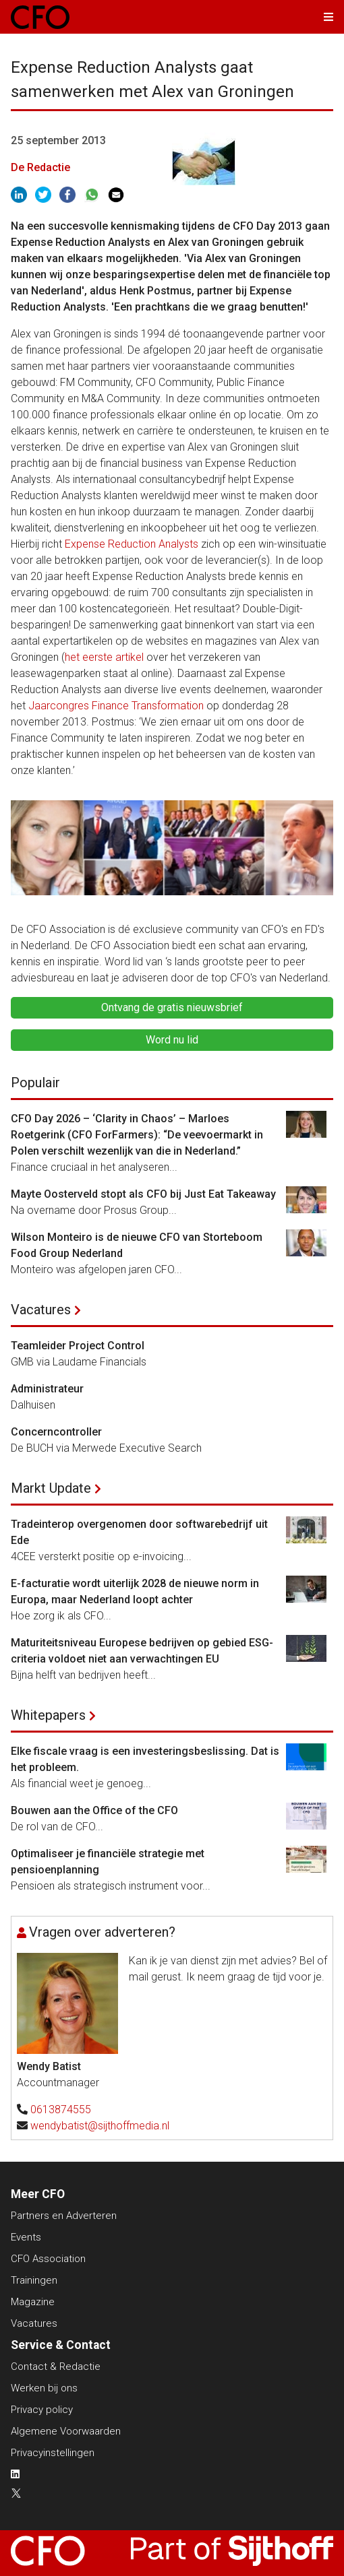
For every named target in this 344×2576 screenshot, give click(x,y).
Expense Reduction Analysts (131, 544)
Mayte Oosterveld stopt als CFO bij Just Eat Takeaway (143, 1194)
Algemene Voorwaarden (66, 2431)
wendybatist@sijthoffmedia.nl (99, 2125)
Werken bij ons (44, 2388)
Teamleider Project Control (77, 1345)
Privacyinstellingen (52, 2453)
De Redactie (40, 167)
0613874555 (60, 2109)
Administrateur (47, 1388)
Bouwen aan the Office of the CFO (94, 1810)
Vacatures (41, 1309)
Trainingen (34, 2280)
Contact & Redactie (56, 2366)
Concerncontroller (56, 1431)
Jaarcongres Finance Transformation (116, 705)
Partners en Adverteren (64, 2216)
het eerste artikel (104, 657)
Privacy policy (42, 2410)
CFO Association (48, 2259)
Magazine (33, 2302)
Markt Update (51, 1488)
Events (26, 2237)
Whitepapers (48, 1715)
